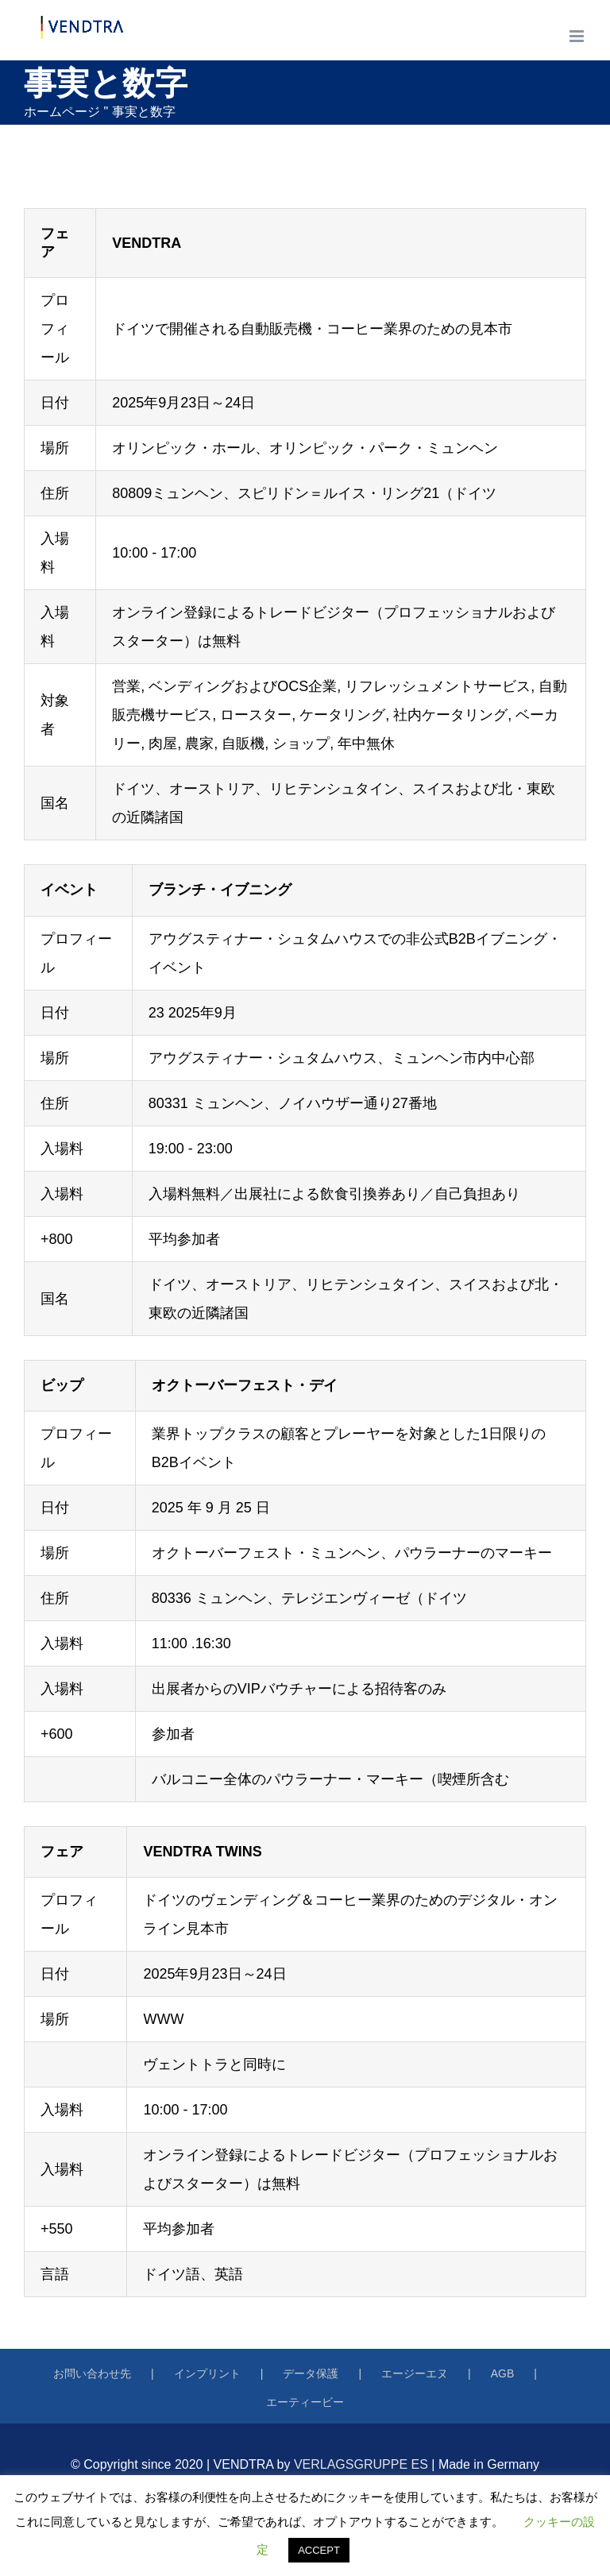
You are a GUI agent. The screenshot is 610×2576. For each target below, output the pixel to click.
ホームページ (62, 111)
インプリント (207, 2373)
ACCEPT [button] (319, 2550)
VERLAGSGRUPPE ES (361, 2464)
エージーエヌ (414, 2373)
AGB (503, 2373)
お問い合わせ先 (92, 2373)
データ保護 (310, 2373)
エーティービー (305, 2402)
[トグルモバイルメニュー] (577, 36)
